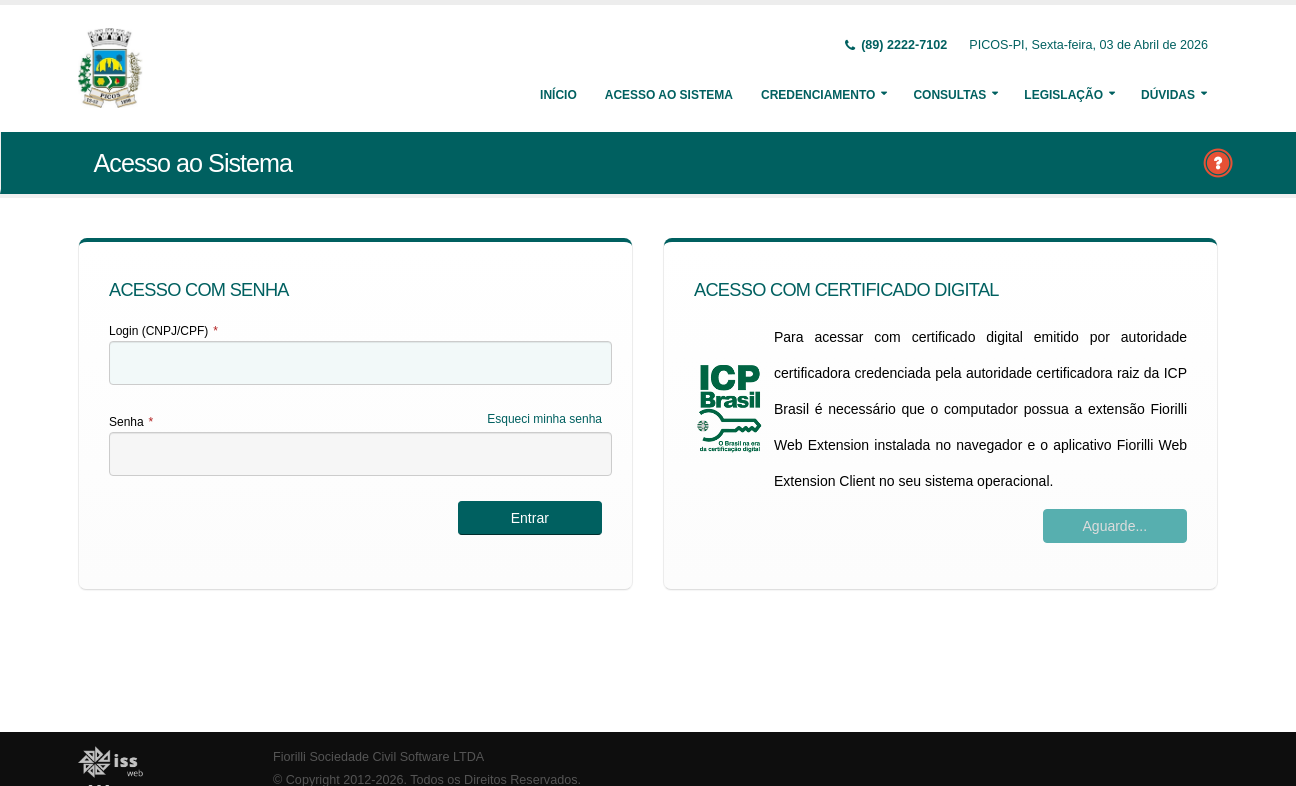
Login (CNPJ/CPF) (163, 331)
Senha (131, 422)
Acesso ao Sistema (669, 95)
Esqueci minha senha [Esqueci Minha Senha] (544, 419)
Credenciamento (818, 95)
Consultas (949, 95)
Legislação (1063, 95)
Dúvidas (1168, 95)
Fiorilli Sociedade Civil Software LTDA (378, 757)
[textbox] (360, 363)
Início (558, 95)
